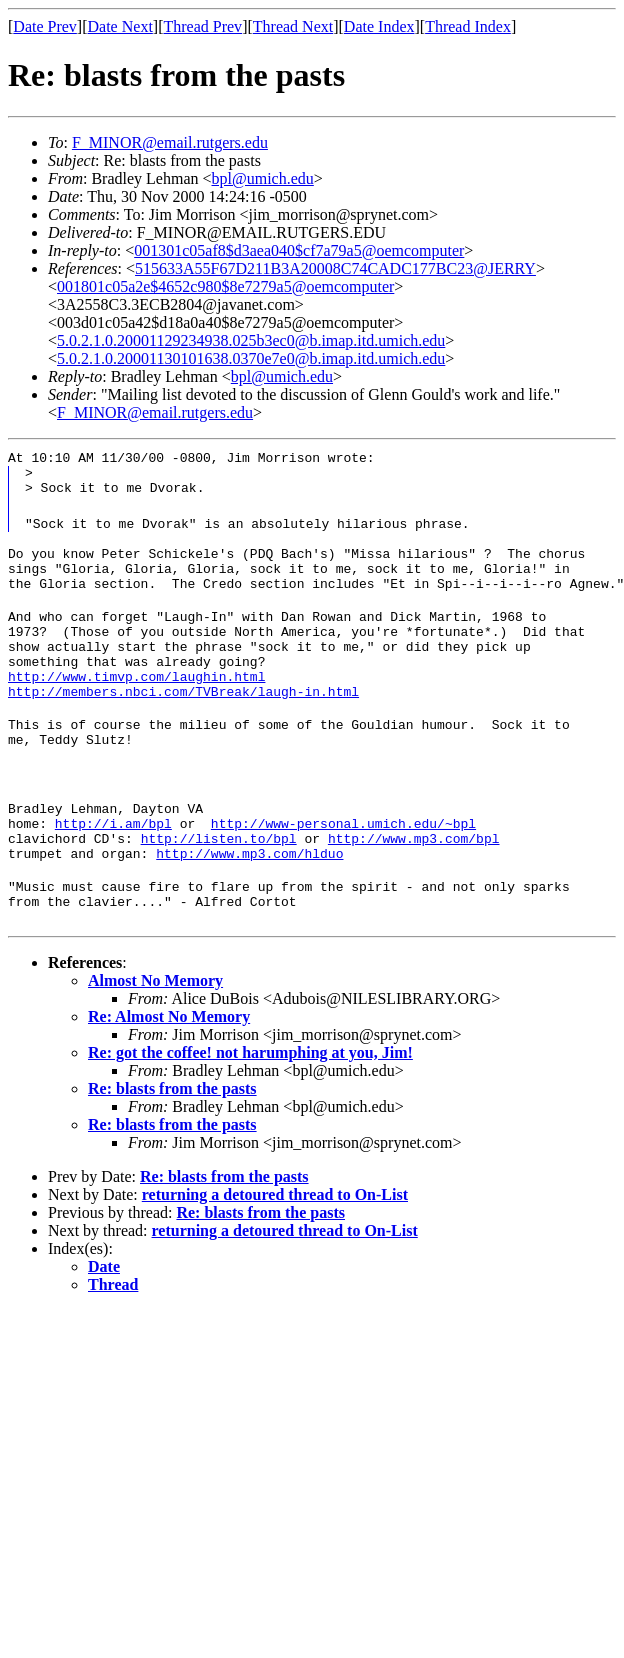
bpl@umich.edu (263, 178)
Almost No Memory (155, 1040)
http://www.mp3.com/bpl (414, 889)
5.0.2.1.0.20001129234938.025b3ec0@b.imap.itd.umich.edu (251, 340)
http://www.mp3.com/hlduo (249, 907)
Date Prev (45, 26)
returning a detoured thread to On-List (275, 1254)
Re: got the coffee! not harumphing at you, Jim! (250, 1112)
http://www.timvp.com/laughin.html (136, 709)
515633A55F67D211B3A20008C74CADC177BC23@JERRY (335, 268)
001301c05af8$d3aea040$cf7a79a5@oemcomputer (299, 250)
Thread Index (468, 26)
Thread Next (293, 26)
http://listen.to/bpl (219, 889)
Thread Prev (202, 26)
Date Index (379, 26)
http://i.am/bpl (113, 871)
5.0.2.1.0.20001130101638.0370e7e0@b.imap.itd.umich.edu (251, 358)
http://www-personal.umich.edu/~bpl (343, 871)
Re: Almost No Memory (169, 1076)
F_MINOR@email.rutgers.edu (170, 142)
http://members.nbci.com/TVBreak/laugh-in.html (183, 727)
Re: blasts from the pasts (172, 1148)
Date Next (120, 26)
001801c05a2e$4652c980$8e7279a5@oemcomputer (225, 286)
